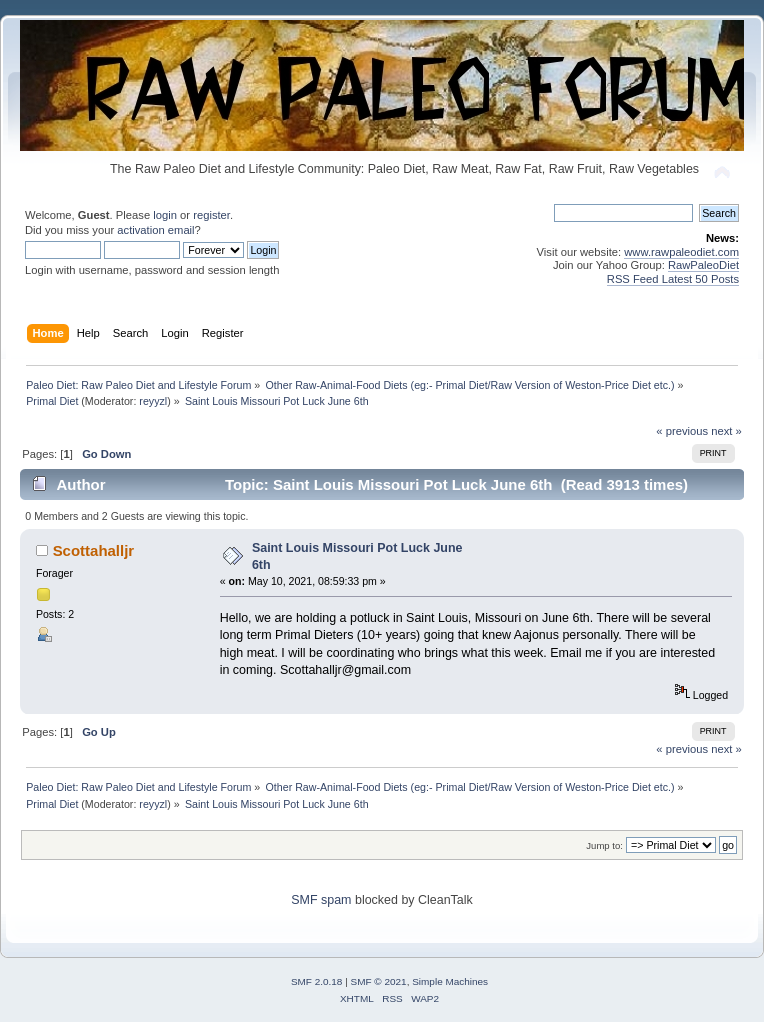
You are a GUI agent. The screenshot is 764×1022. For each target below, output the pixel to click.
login (165, 215)
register (211, 215)
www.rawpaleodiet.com (681, 252)
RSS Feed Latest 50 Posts (673, 279)
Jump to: (604, 845)
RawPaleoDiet (703, 265)
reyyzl (153, 401)
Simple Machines (450, 981)
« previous (682, 431)
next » (726, 431)
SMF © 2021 (379, 981)
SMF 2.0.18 (317, 981)
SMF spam (321, 900)
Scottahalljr (94, 550)
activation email (155, 230)
